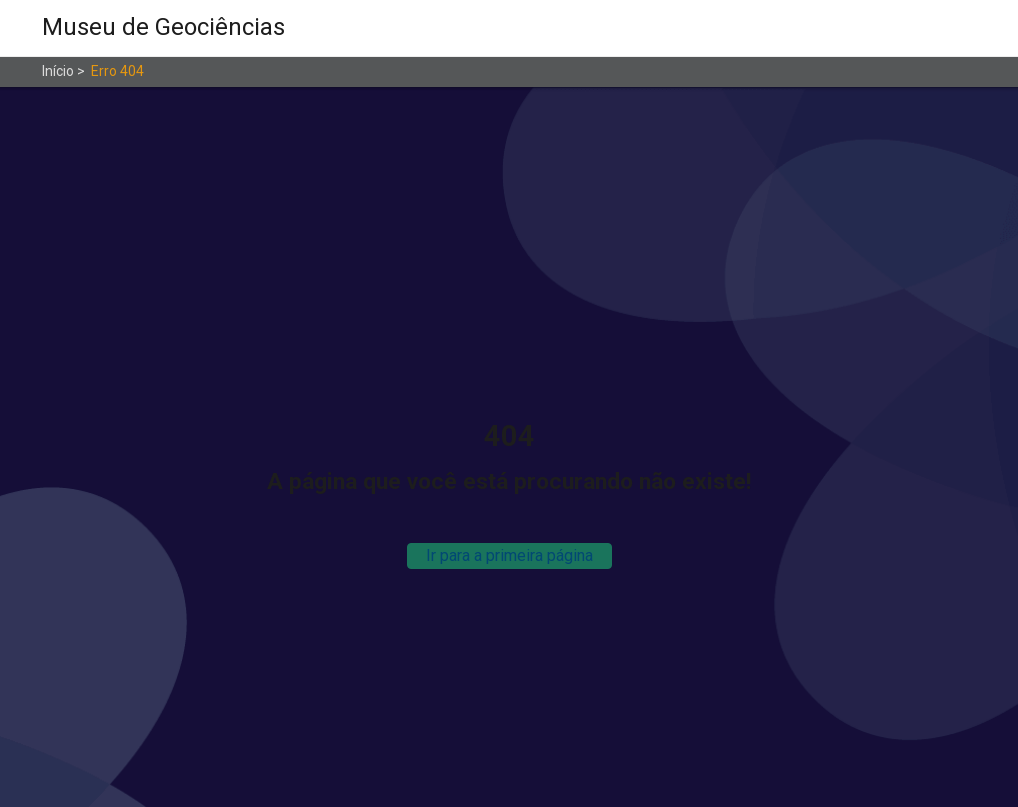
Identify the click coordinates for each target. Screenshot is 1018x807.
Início (58, 71)
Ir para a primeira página (509, 555)
